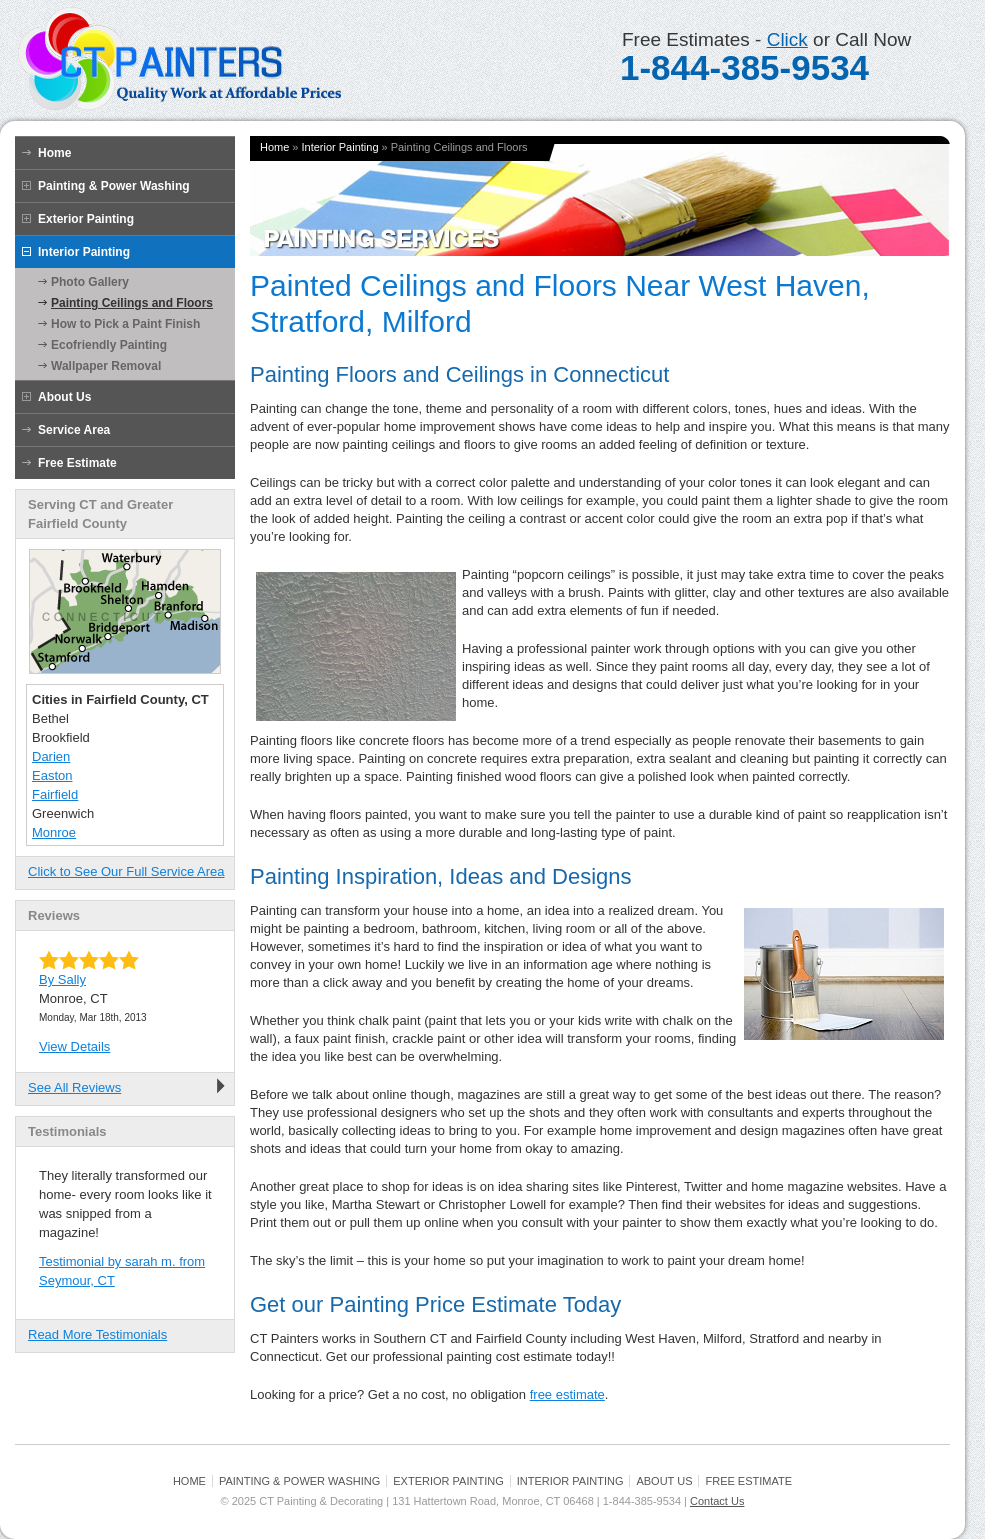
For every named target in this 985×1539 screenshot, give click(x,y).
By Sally (62, 979)
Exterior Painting (86, 219)
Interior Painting (84, 252)
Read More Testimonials (97, 1334)
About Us (64, 397)
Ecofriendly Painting (109, 345)
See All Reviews (74, 1087)
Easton (52, 775)
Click (787, 39)
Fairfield (55, 794)
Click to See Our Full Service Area (126, 871)
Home (54, 153)
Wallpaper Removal (106, 366)
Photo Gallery (90, 282)
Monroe (54, 832)
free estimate (567, 1394)
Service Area (74, 430)
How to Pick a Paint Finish (125, 324)
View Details (74, 1046)
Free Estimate (77, 463)
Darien (51, 756)
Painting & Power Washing (114, 186)
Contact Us (717, 1501)
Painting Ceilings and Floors (132, 303)
